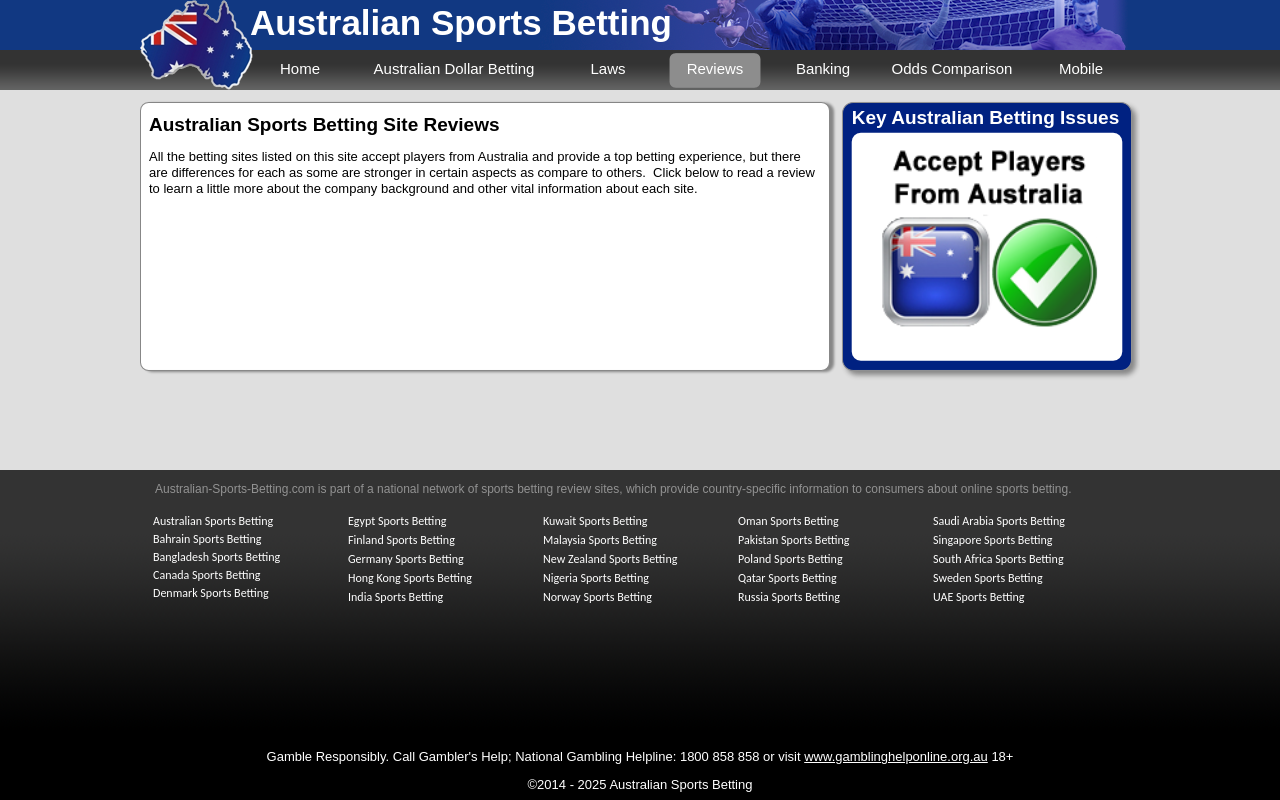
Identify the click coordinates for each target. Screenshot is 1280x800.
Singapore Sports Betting (993, 540)
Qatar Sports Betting (787, 578)
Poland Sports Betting (790, 559)
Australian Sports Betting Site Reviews (324, 124)
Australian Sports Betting (461, 22)
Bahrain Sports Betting (207, 539)
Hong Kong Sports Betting (410, 578)
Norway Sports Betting (597, 597)
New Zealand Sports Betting (610, 559)
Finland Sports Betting (401, 540)
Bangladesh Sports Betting (216, 557)
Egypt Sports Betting (397, 521)
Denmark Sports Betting (211, 593)
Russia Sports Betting (789, 597)
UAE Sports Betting (978, 597)
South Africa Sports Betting (998, 559)
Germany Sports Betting (406, 559)
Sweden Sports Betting (988, 578)
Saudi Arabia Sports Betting (999, 521)
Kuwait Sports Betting (595, 521)
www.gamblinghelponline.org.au (896, 756)
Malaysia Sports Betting (600, 540)
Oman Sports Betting (788, 521)
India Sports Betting (395, 597)
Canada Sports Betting (206, 575)
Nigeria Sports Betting (596, 578)
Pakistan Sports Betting (794, 540)
